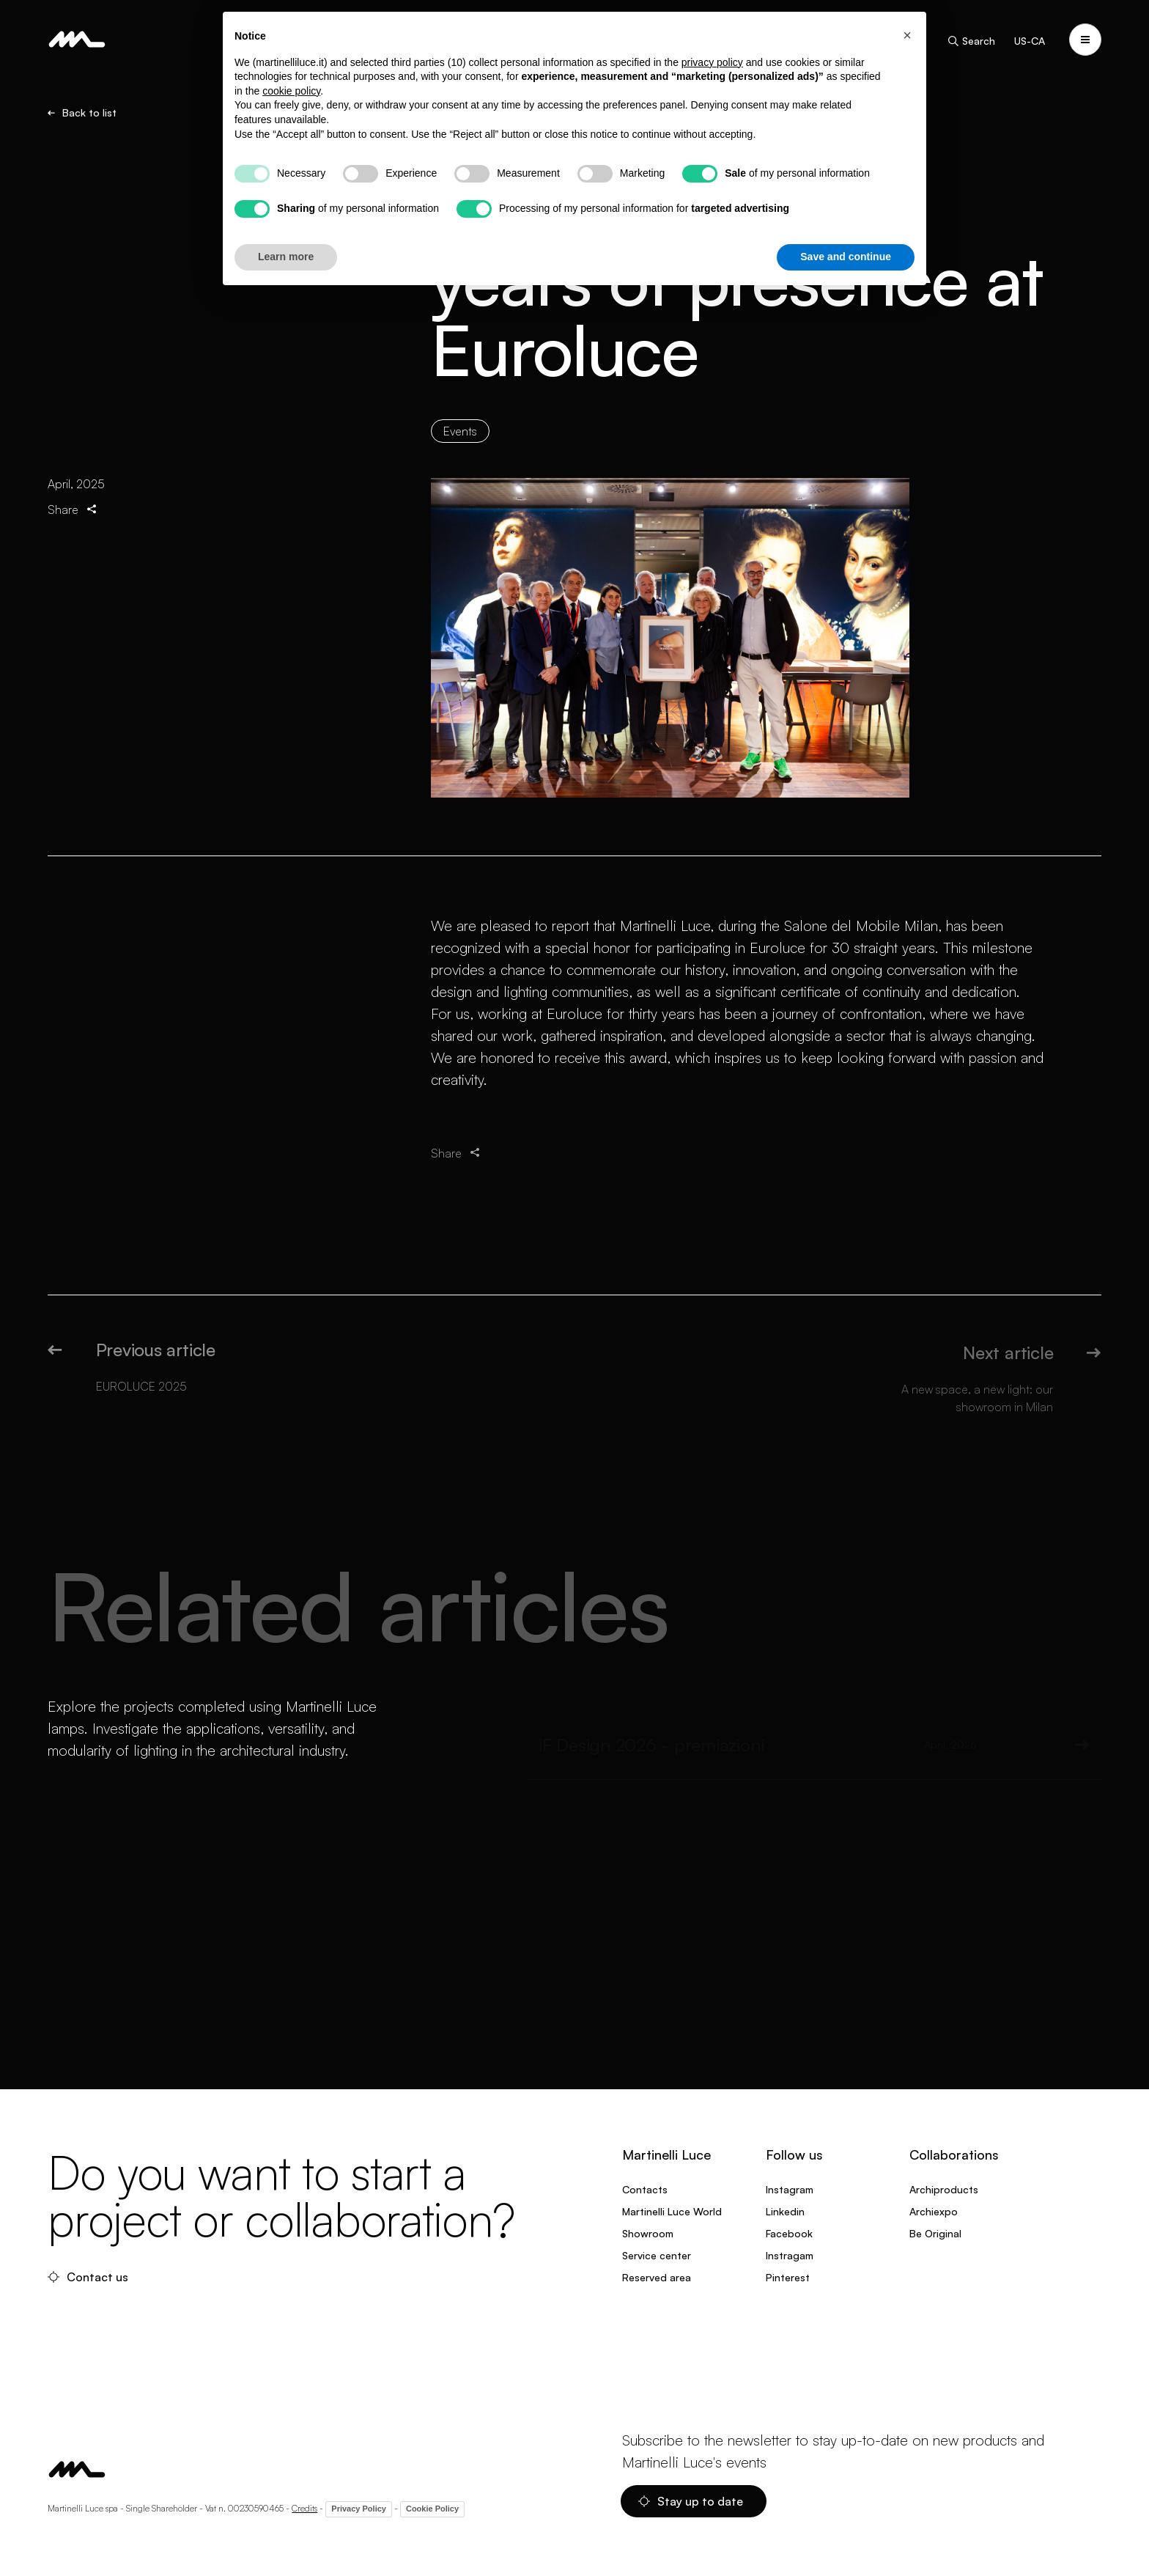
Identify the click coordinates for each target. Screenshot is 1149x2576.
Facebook (789, 2233)
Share (73, 526)
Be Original (935, 2233)
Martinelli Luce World (672, 2211)
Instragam (789, 2255)
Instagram (789, 2189)
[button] (907, 35)
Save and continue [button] (845, 256)
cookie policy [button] (291, 91)
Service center (656, 2255)
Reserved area (656, 2277)
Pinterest (788, 2277)
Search (970, 41)
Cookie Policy (432, 2508)
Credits (304, 2508)
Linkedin (785, 2211)
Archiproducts (943, 2189)
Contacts (645, 2189)
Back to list (82, 113)
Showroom (647, 2233)
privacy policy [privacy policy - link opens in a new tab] (712, 62)
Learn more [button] (286, 256)
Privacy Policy (358, 2508)
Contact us (88, 2277)
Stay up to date (690, 2501)
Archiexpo (933, 2211)
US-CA (1029, 40)
